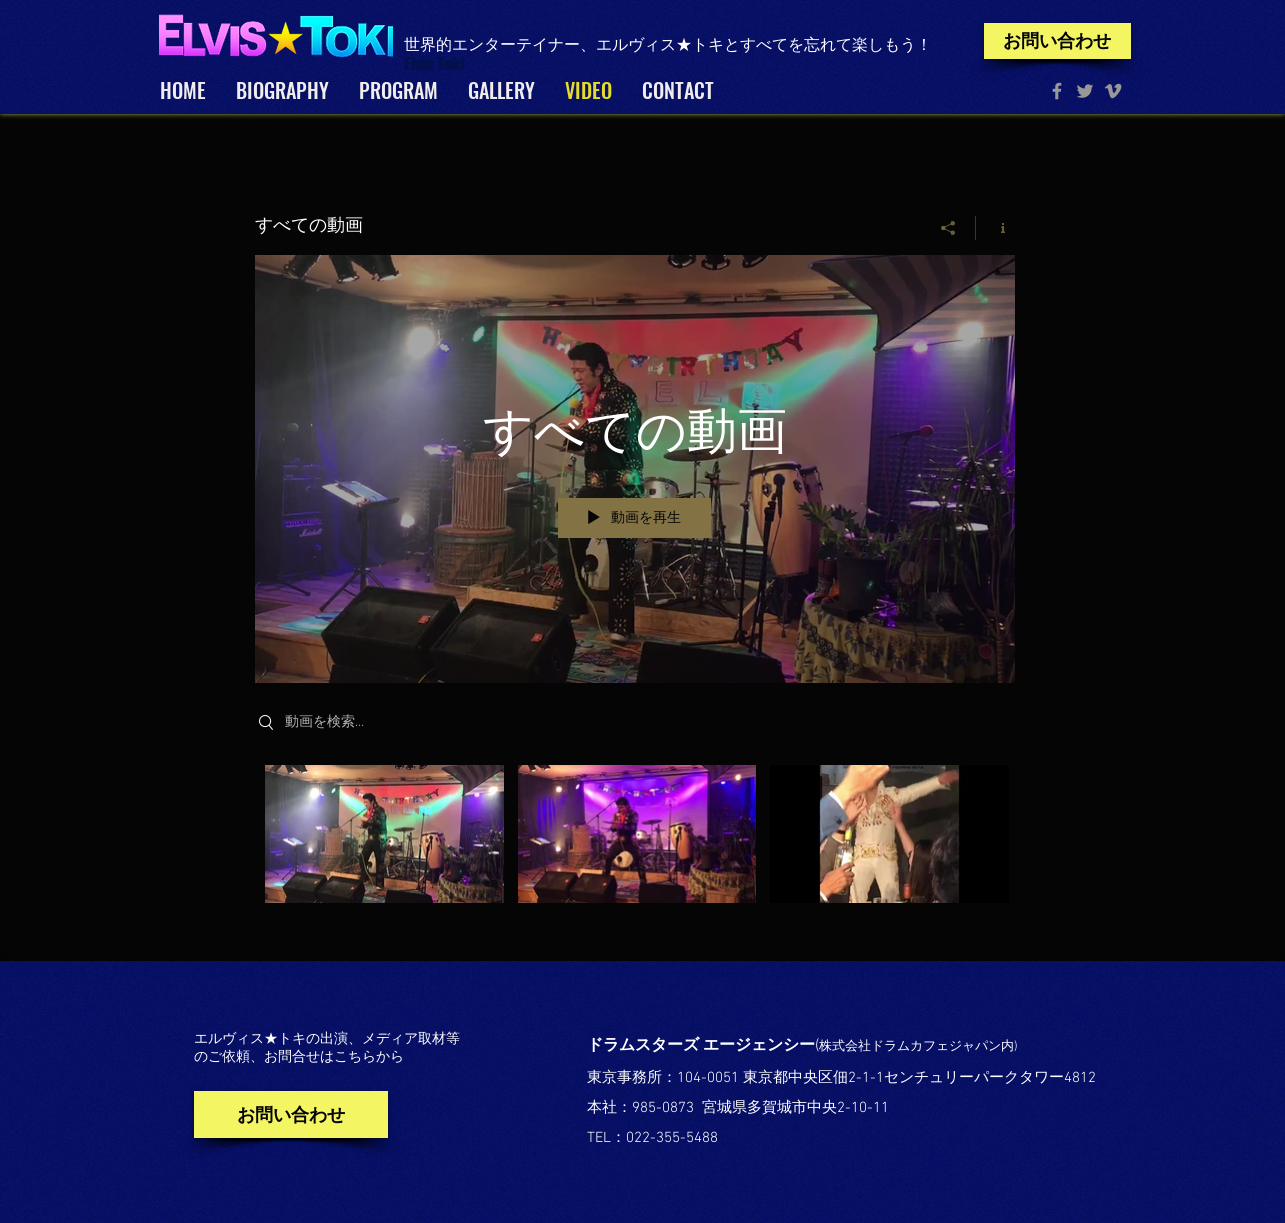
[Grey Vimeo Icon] (1113, 91)
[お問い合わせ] (1057, 41)
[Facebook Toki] (1057, 91)
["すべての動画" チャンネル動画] (635, 848)
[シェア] (948, 228)
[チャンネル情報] (995, 228)
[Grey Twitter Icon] (1085, 91)
